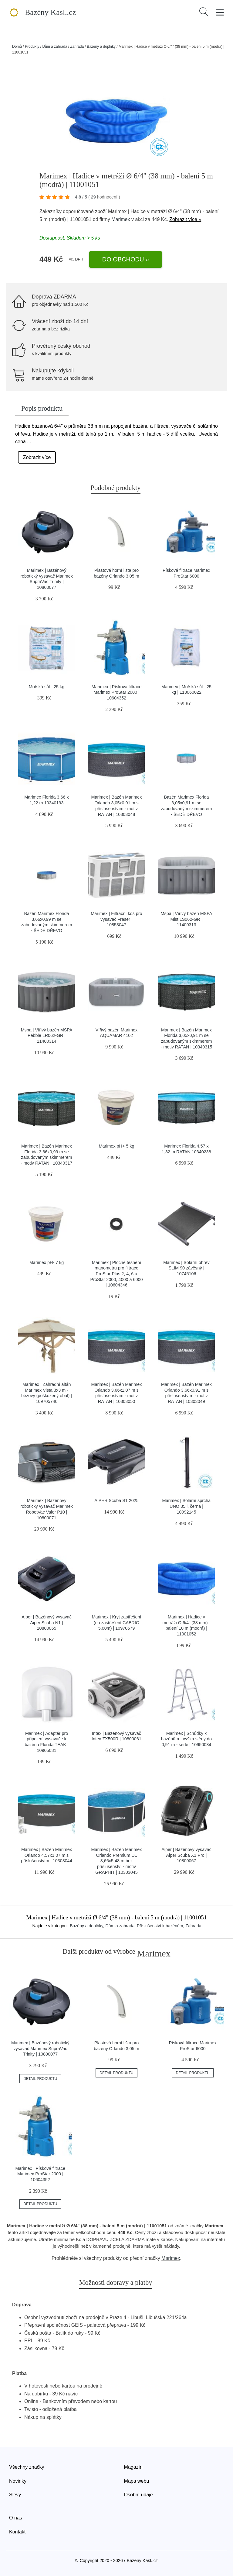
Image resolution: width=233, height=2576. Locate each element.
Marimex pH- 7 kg (46, 1262)
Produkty (32, 46)
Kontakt (17, 2531)
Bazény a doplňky (101, 46)
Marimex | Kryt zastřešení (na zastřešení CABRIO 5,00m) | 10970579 (116, 1622)
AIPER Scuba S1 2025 (116, 1500)
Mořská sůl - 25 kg (47, 686)
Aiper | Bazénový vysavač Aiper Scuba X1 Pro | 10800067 (186, 1855)
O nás (15, 2517)
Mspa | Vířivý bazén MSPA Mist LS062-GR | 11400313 (186, 919)
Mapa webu (136, 2481)
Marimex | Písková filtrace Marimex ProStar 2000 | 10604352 (116, 692)
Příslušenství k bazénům (160, 1925)
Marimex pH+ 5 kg (116, 1146)
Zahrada (77, 46)
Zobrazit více (37, 457)
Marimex (120, 219)
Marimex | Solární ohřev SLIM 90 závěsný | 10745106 (186, 1268)
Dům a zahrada (54, 46)
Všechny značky (26, 2467)
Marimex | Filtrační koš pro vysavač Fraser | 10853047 (116, 919)
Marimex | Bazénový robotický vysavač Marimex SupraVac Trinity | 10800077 (40, 2048)
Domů (17, 46)
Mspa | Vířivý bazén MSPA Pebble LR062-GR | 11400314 (47, 1035)
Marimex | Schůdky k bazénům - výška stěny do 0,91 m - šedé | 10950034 (186, 1739)
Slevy (15, 2494)
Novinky (17, 2481)
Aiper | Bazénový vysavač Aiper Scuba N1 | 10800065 (47, 1622)
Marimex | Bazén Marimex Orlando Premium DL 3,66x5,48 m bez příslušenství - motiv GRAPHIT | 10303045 (116, 1861)
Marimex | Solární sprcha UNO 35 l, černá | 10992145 (186, 1506)
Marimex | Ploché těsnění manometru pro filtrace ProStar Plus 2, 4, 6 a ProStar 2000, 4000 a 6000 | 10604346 (116, 1274)
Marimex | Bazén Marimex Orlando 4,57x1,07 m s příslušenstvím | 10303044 (46, 1855)
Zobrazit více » (185, 219)
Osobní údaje (138, 2494)
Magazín (133, 2467)
